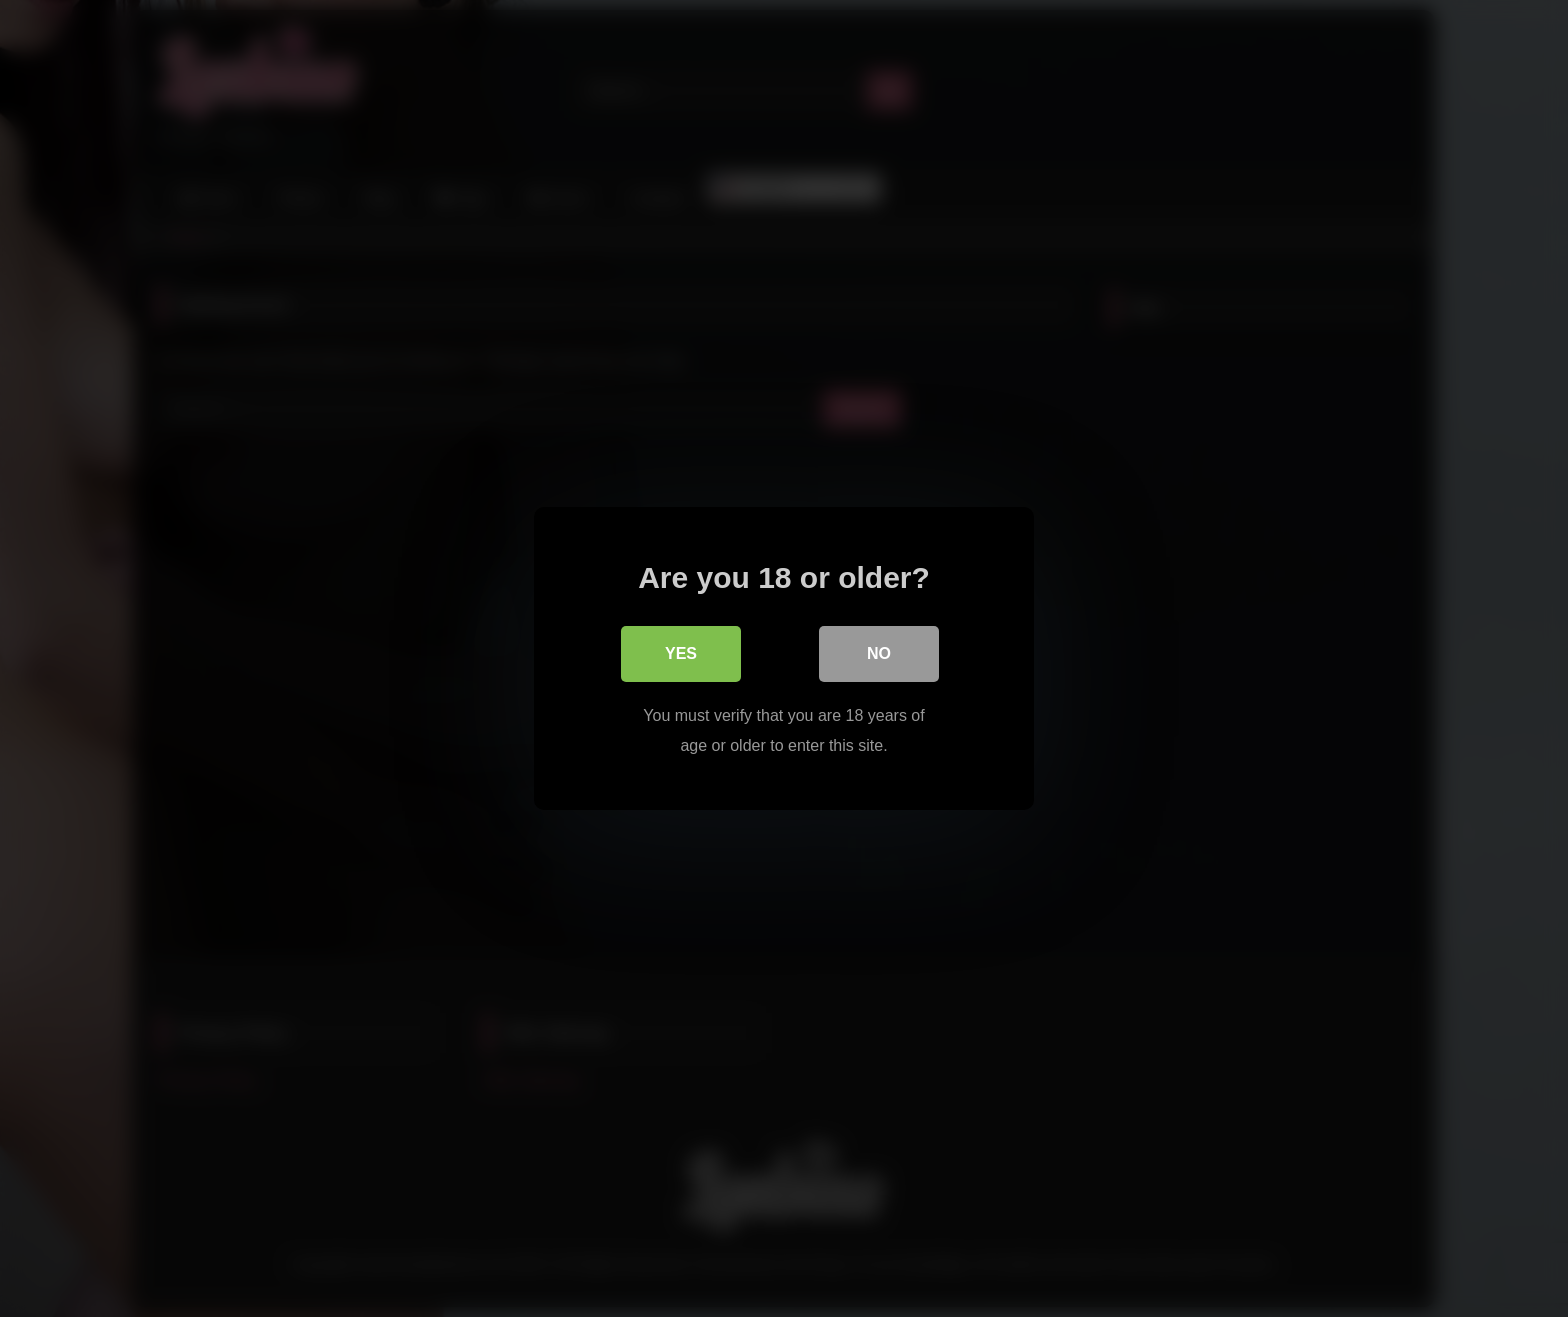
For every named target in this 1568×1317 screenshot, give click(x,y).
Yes (681, 653)
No (879, 653)
